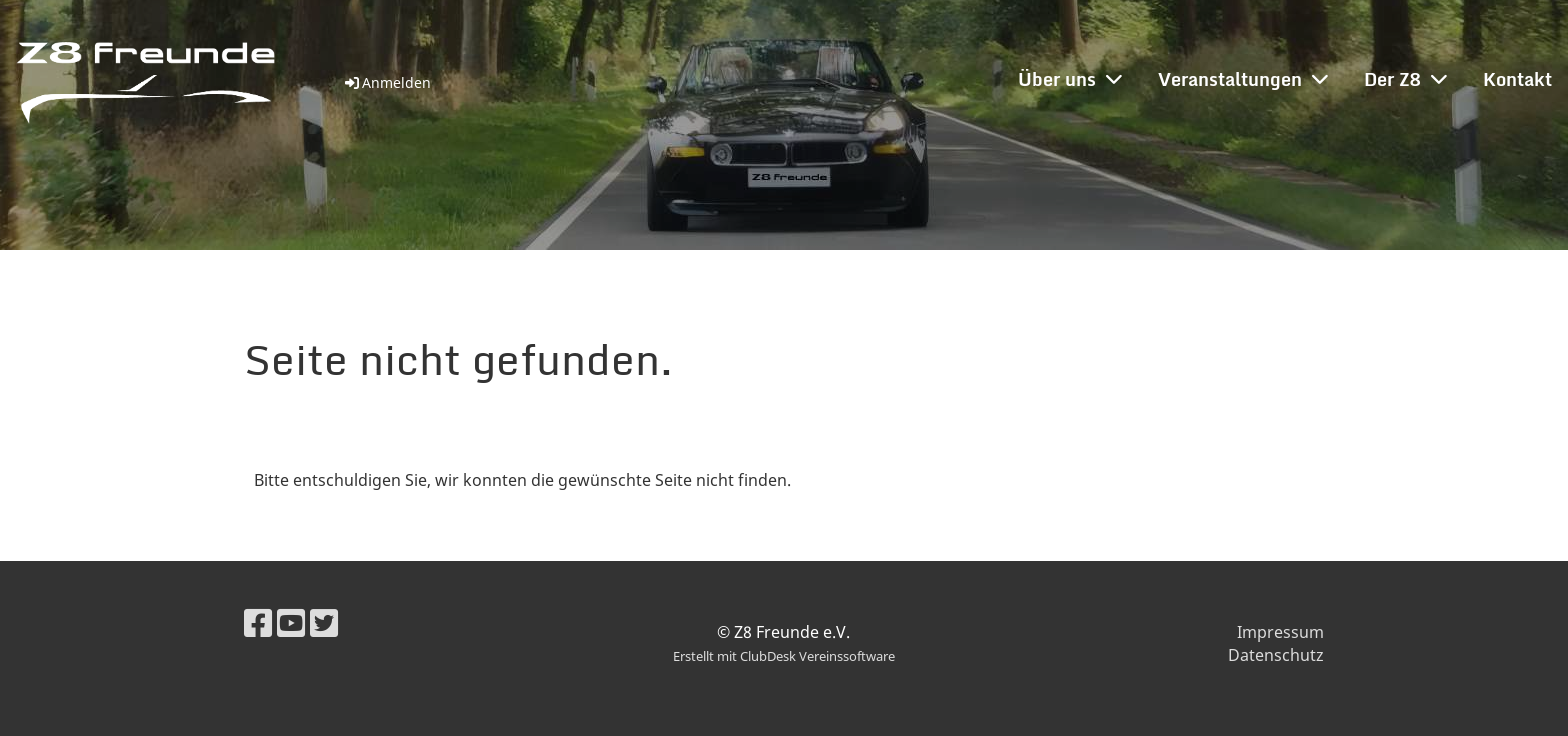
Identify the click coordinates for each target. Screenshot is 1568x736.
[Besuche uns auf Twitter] (324, 622)
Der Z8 (1405, 79)
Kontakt (1517, 79)
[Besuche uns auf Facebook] (258, 622)
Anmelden (386, 82)
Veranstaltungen (1243, 79)
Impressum (1280, 632)
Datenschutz (1276, 655)
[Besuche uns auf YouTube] (291, 622)
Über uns (1070, 79)
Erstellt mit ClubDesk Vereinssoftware (784, 656)
